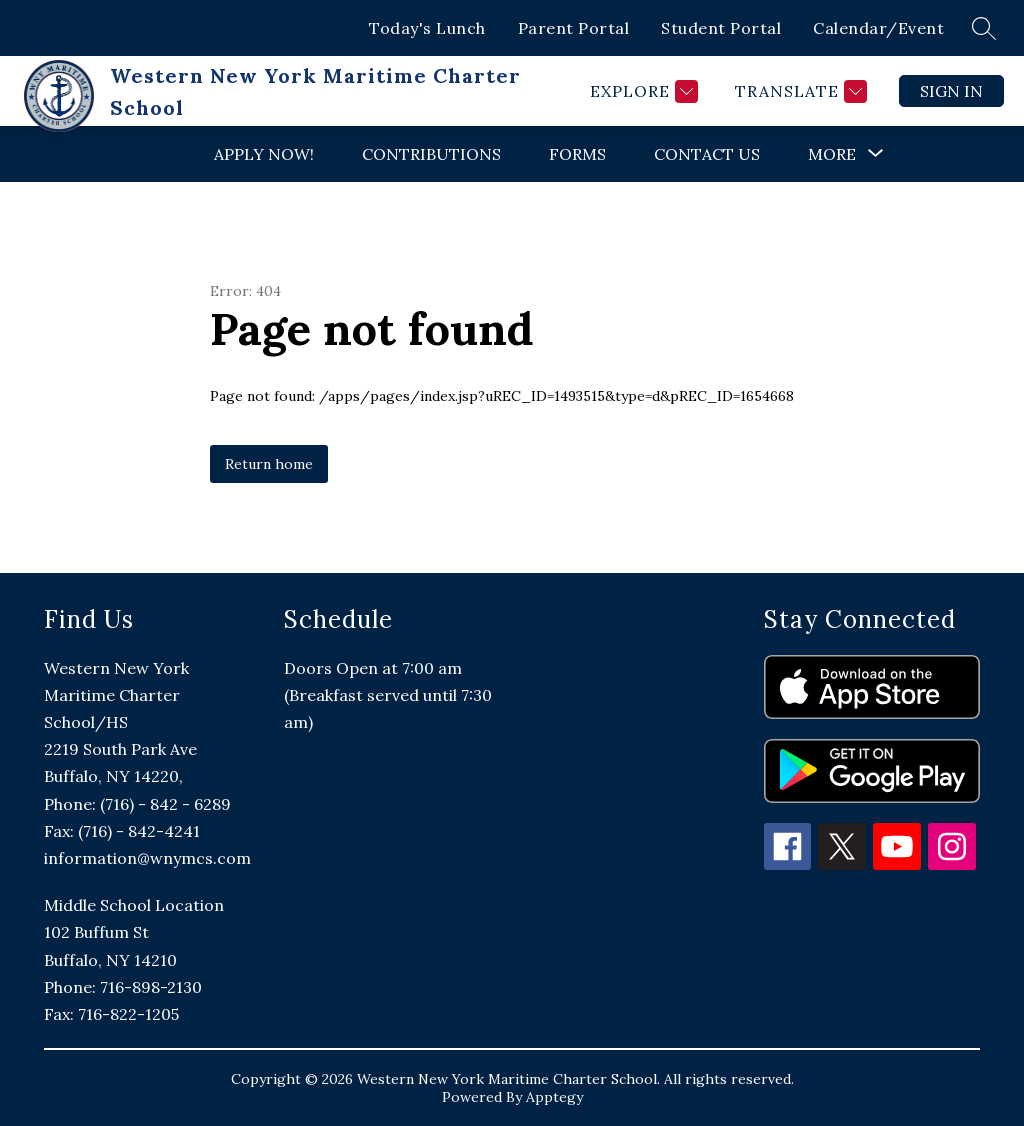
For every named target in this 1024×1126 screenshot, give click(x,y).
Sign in (951, 91)
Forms (577, 154)
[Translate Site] (798, 91)
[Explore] (641, 91)
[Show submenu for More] (832, 154)
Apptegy (554, 1097)
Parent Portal (574, 28)
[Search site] (984, 28)
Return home (269, 464)
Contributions (431, 154)
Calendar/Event (878, 28)
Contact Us (707, 154)
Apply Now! (264, 154)
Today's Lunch (427, 28)
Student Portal (721, 28)
